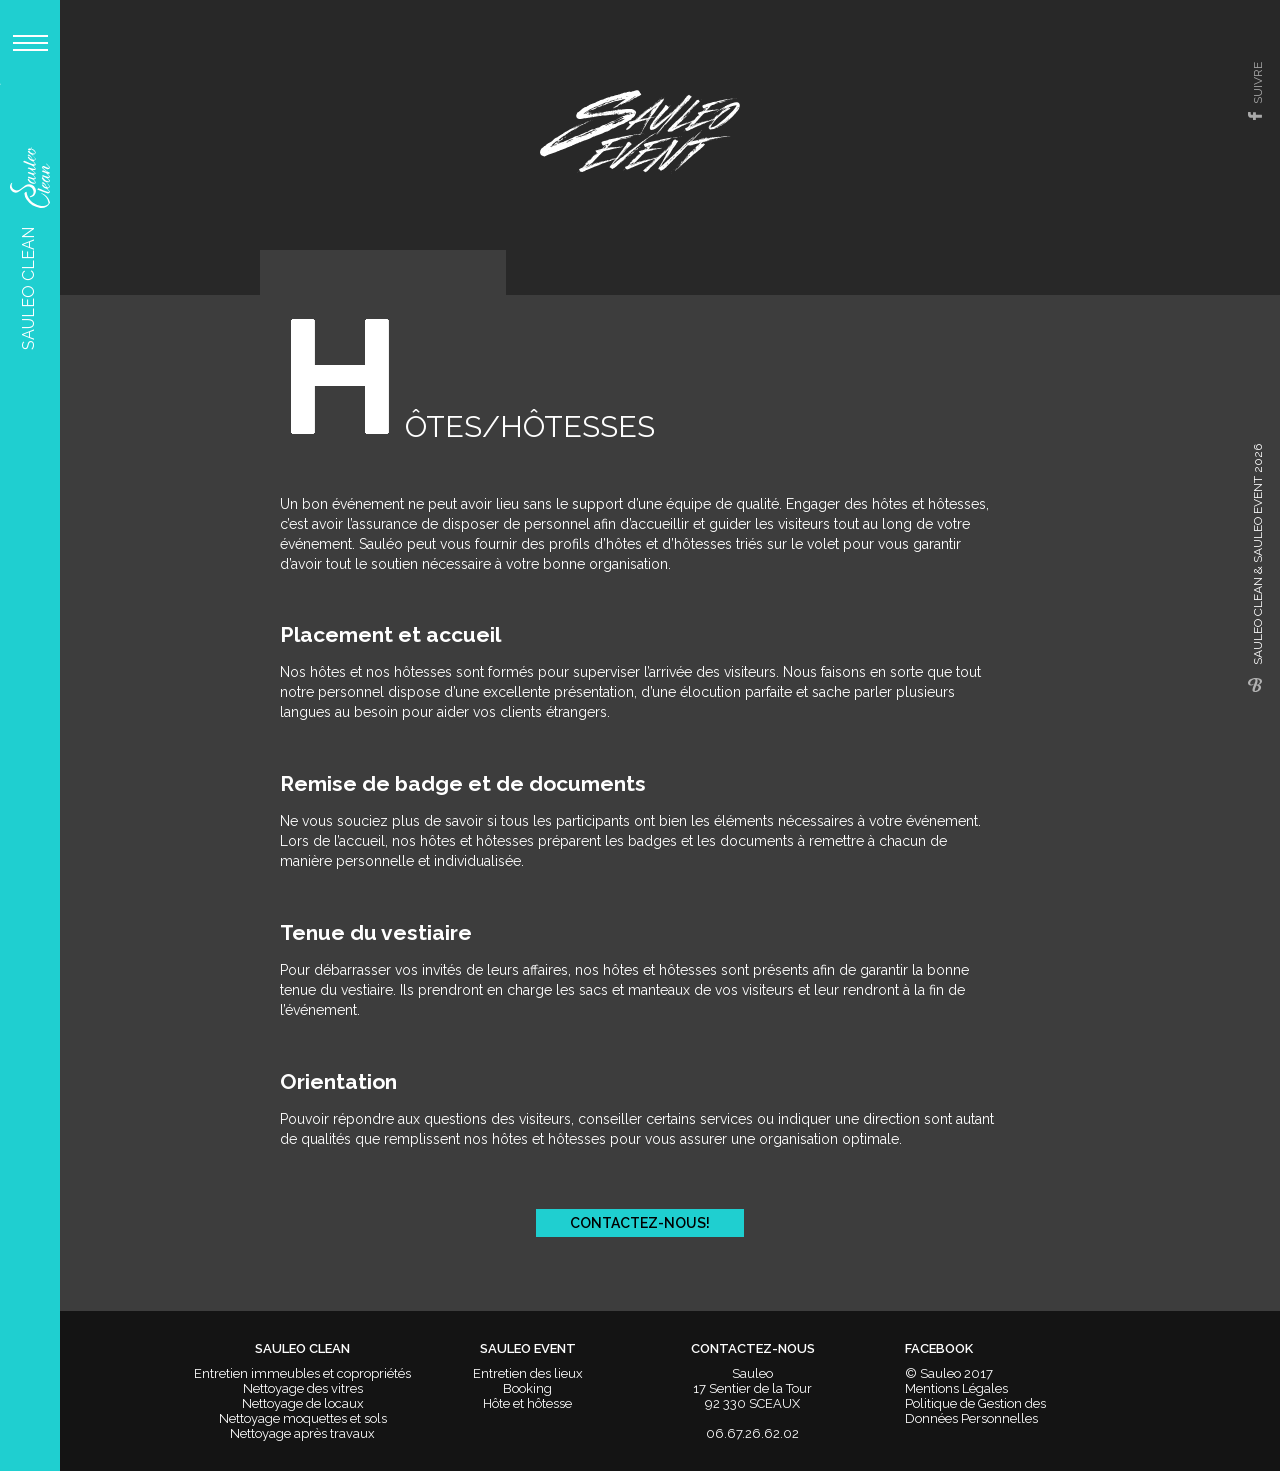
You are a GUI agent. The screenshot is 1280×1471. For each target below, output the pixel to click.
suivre (1258, 83)
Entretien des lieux (528, 1373)
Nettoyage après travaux (302, 1433)
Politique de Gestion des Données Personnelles (975, 1411)
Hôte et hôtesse (527, 1403)
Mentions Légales (956, 1388)
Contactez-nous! (640, 1223)
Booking (527, 1388)
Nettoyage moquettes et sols (303, 1418)
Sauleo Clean (28, 248)
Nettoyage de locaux (303, 1403)
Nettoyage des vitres (303, 1388)
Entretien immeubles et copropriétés (302, 1373)
